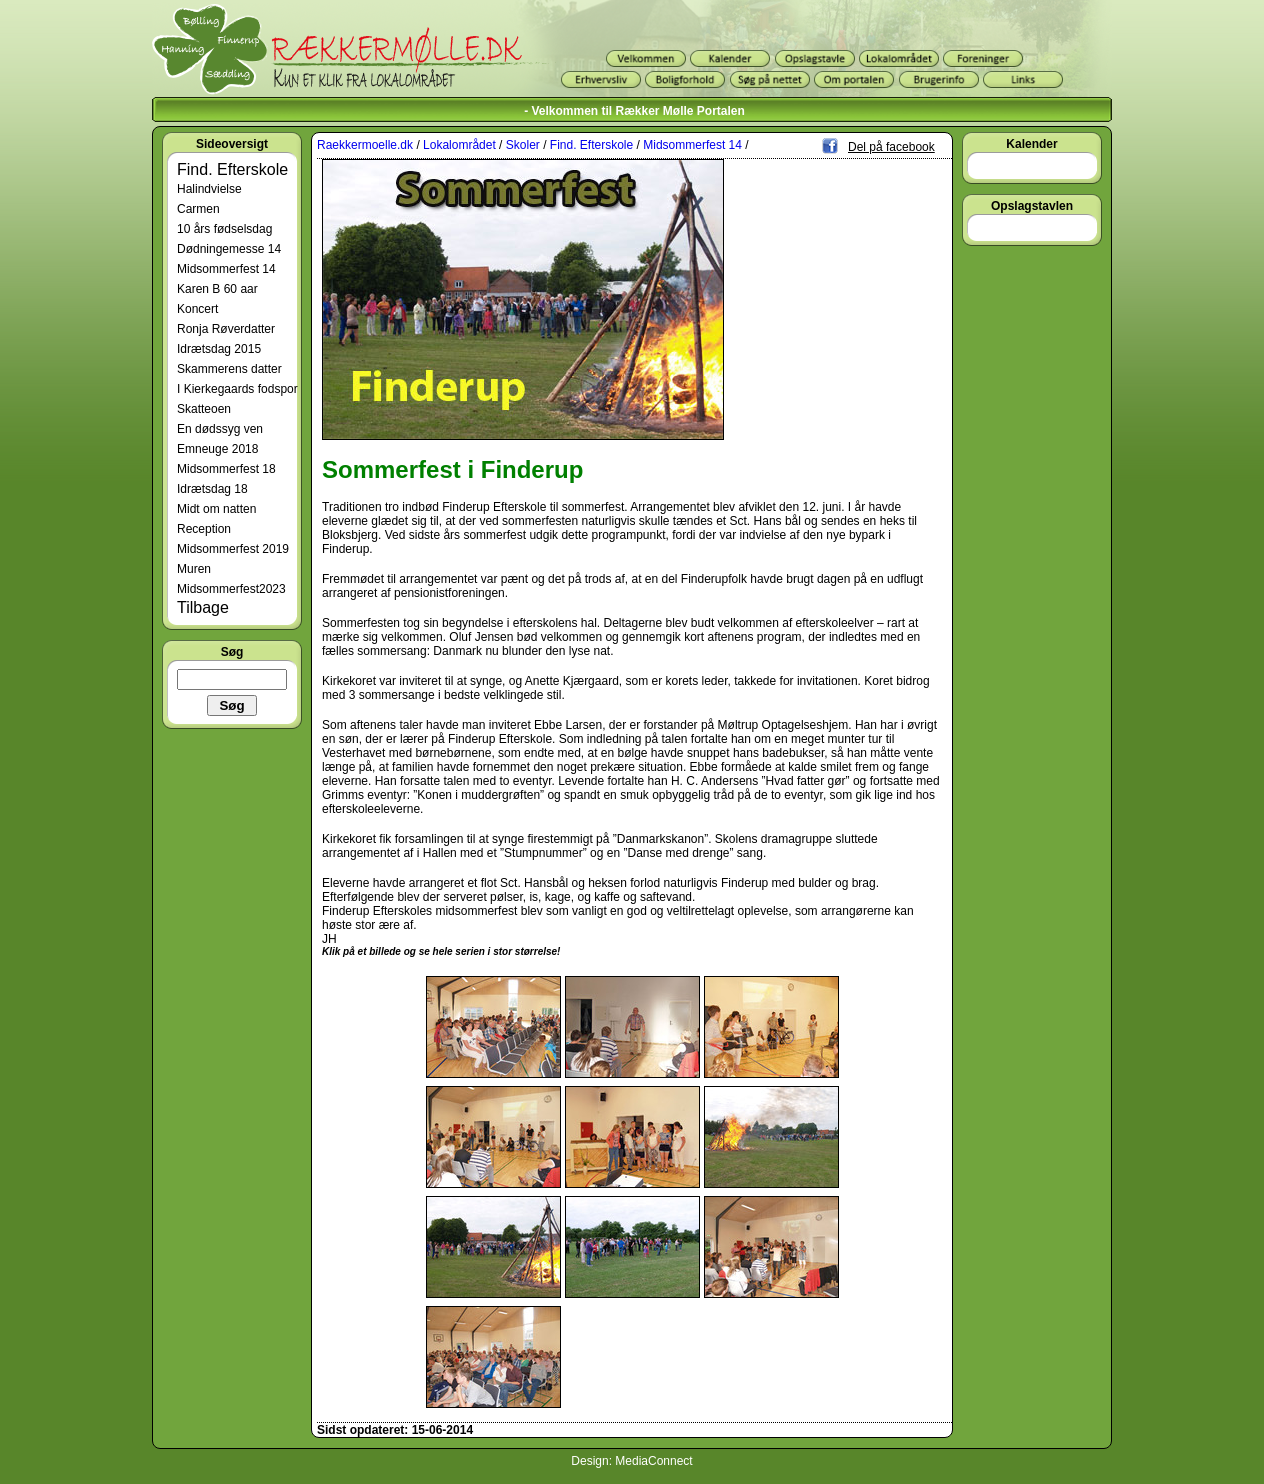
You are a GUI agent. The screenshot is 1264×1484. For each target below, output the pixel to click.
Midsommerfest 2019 (233, 549)
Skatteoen (204, 409)
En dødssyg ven (220, 429)
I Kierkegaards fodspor (237, 389)
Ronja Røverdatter (226, 329)
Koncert (197, 309)
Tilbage (203, 607)
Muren (194, 569)
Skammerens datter (229, 369)
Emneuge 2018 (217, 449)
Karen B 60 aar (217, 289)
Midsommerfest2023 (231, 589)
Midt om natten (216, 509)
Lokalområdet (459, 145)
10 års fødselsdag (224, 229)
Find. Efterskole (232, 169)
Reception (204, 529)
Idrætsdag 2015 (219, 349)
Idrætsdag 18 (212, 489)
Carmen (198, 209)
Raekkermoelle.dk (365, 145)
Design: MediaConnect (631, 1461)
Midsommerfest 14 (226, 269)
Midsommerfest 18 (226, 469)
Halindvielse (209, 189)
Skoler (523, 145)
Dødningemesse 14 (229, 249)
